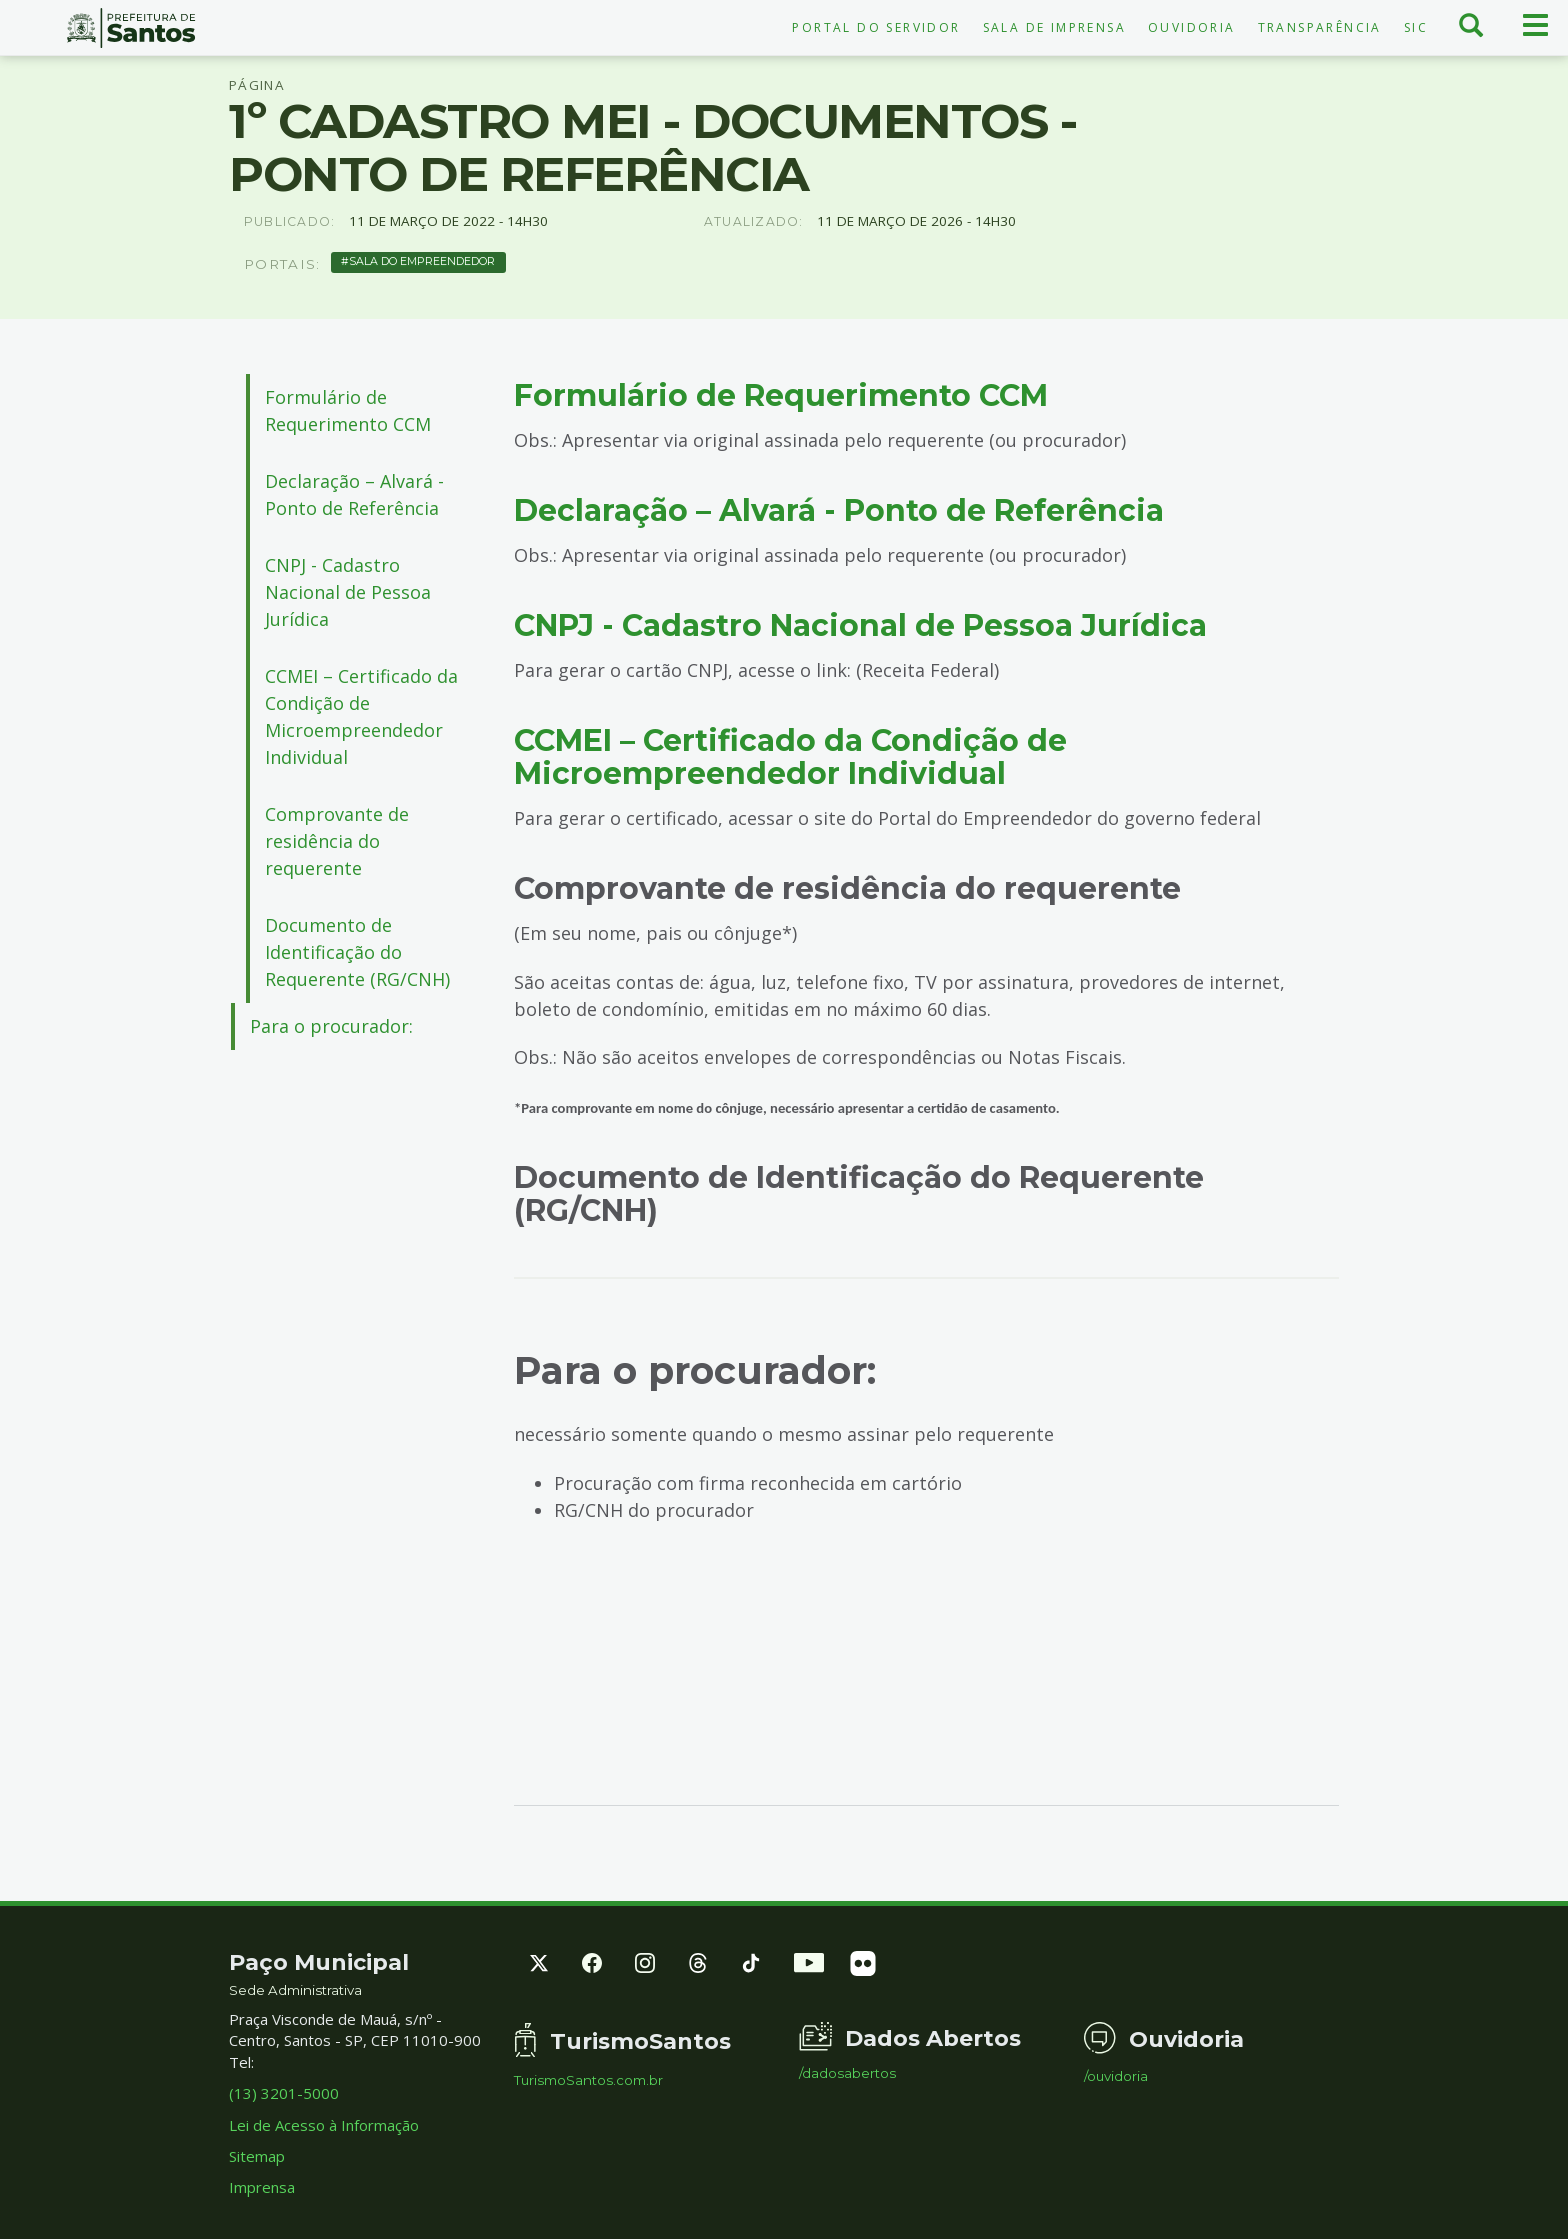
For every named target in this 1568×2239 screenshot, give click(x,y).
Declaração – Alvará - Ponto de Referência (354, 494)
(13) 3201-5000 (284, 2093)
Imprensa (262, 2187)
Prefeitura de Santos (130, 28)
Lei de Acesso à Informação (324, 2125)
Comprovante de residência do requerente (337, 841)
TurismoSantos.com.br (588, 2080)
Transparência (1320, 27)
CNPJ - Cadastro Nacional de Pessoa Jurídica (348, 592)
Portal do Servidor (876, 27)
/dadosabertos (847, 2073)
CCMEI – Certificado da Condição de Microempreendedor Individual (361, 716)
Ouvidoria (1192, 27)
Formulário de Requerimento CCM (358, 410)
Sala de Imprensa (1054, 27)
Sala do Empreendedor (422, 261)
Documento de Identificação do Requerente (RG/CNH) (357, 952)
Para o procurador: (331, 1026)
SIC (1416, 27)
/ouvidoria (1116, 2076)
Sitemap (257, 2156)
